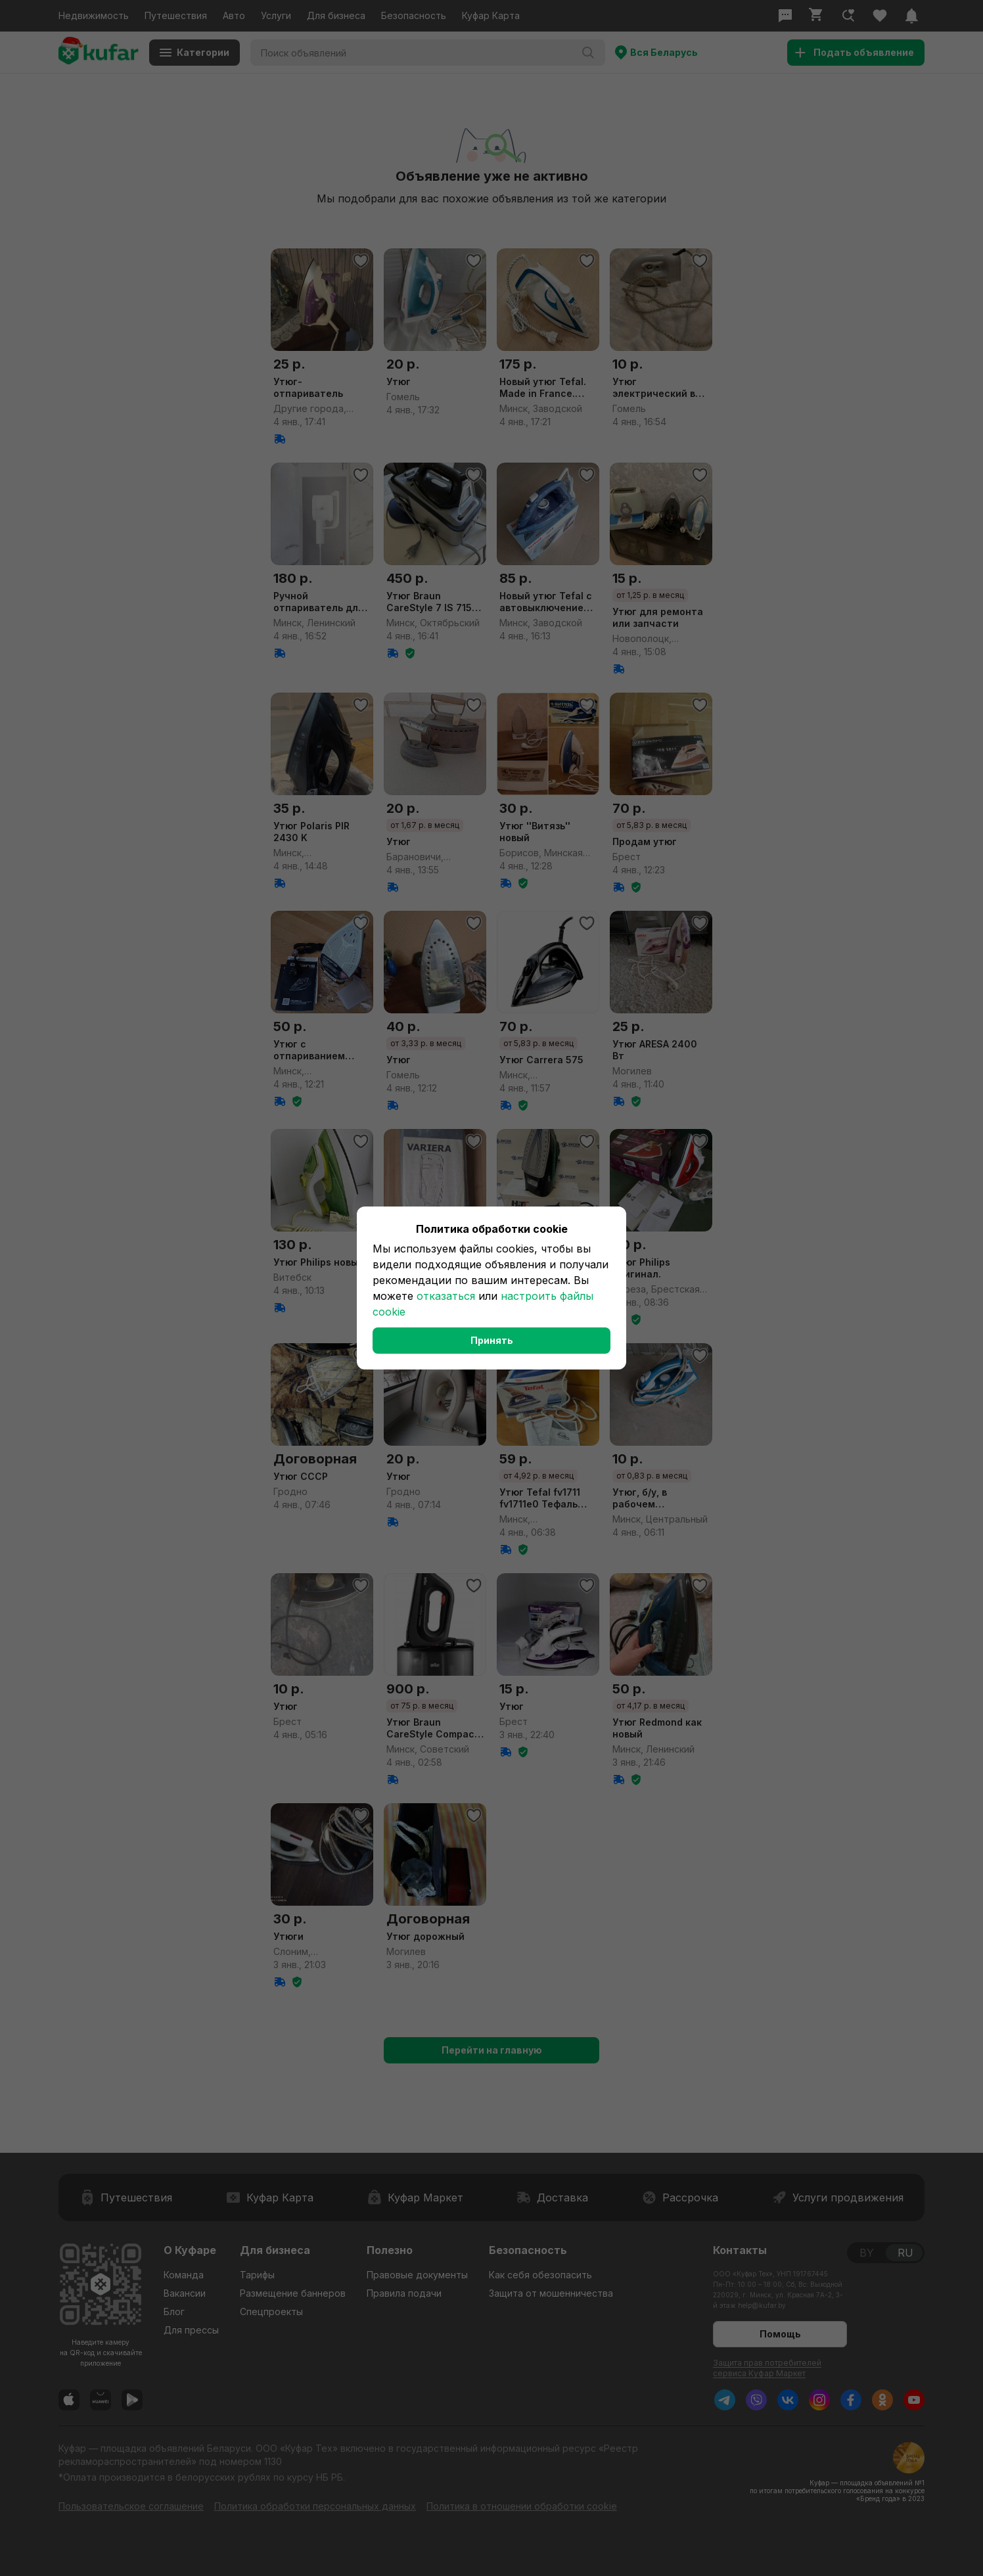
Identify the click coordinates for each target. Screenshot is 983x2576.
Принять (491, 1340)
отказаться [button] (446, 1295)
